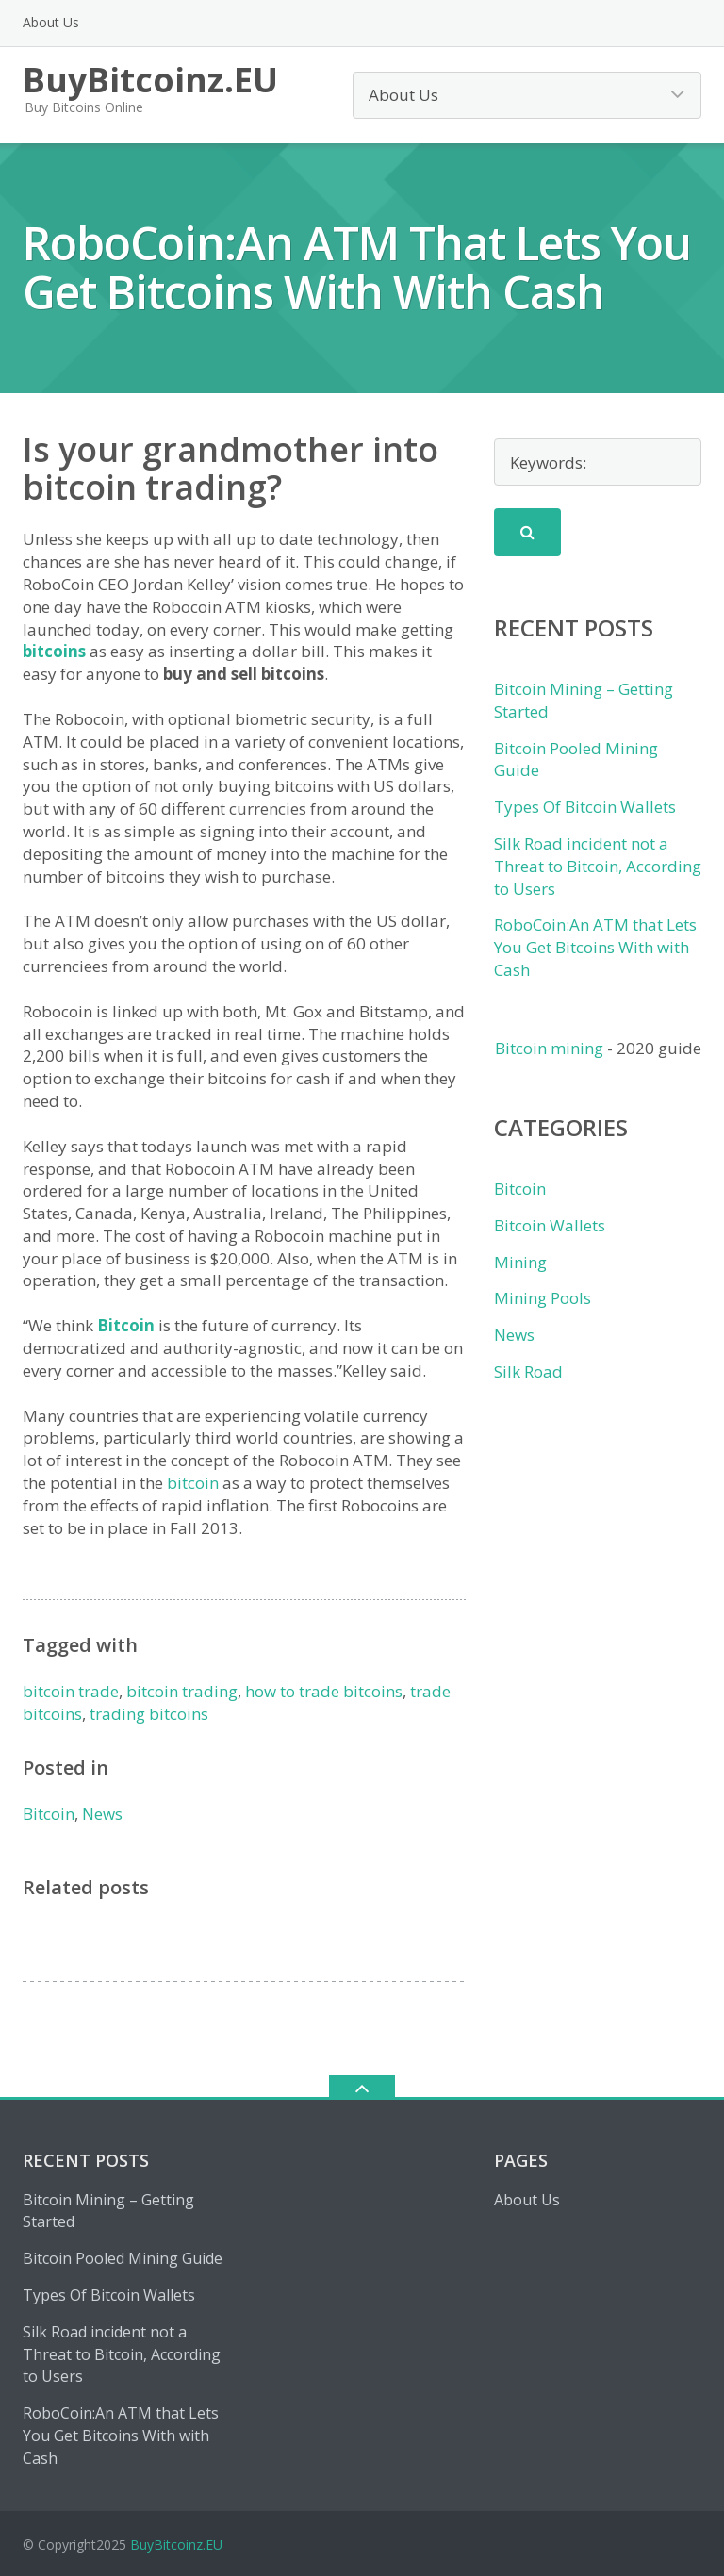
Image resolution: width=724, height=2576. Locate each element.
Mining (520, 1262)
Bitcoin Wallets (549, 1225)
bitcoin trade (71, 1691)
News (102, 1814)
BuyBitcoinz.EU (176, 2544)
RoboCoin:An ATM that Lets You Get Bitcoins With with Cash (595, 947)
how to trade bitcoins (324, 1691)
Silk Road (528, 1371)
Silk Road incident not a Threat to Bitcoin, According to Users (597, 866)
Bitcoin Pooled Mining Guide (122, 2258)
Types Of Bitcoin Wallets (585, 806)
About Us (51, 22)
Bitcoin (126, 1325)
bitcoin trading (182, 1691)
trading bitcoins (149, 1714)
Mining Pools (542, 1298)
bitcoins (54, 651)
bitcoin (193, 1483)
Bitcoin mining (549, 1048)
